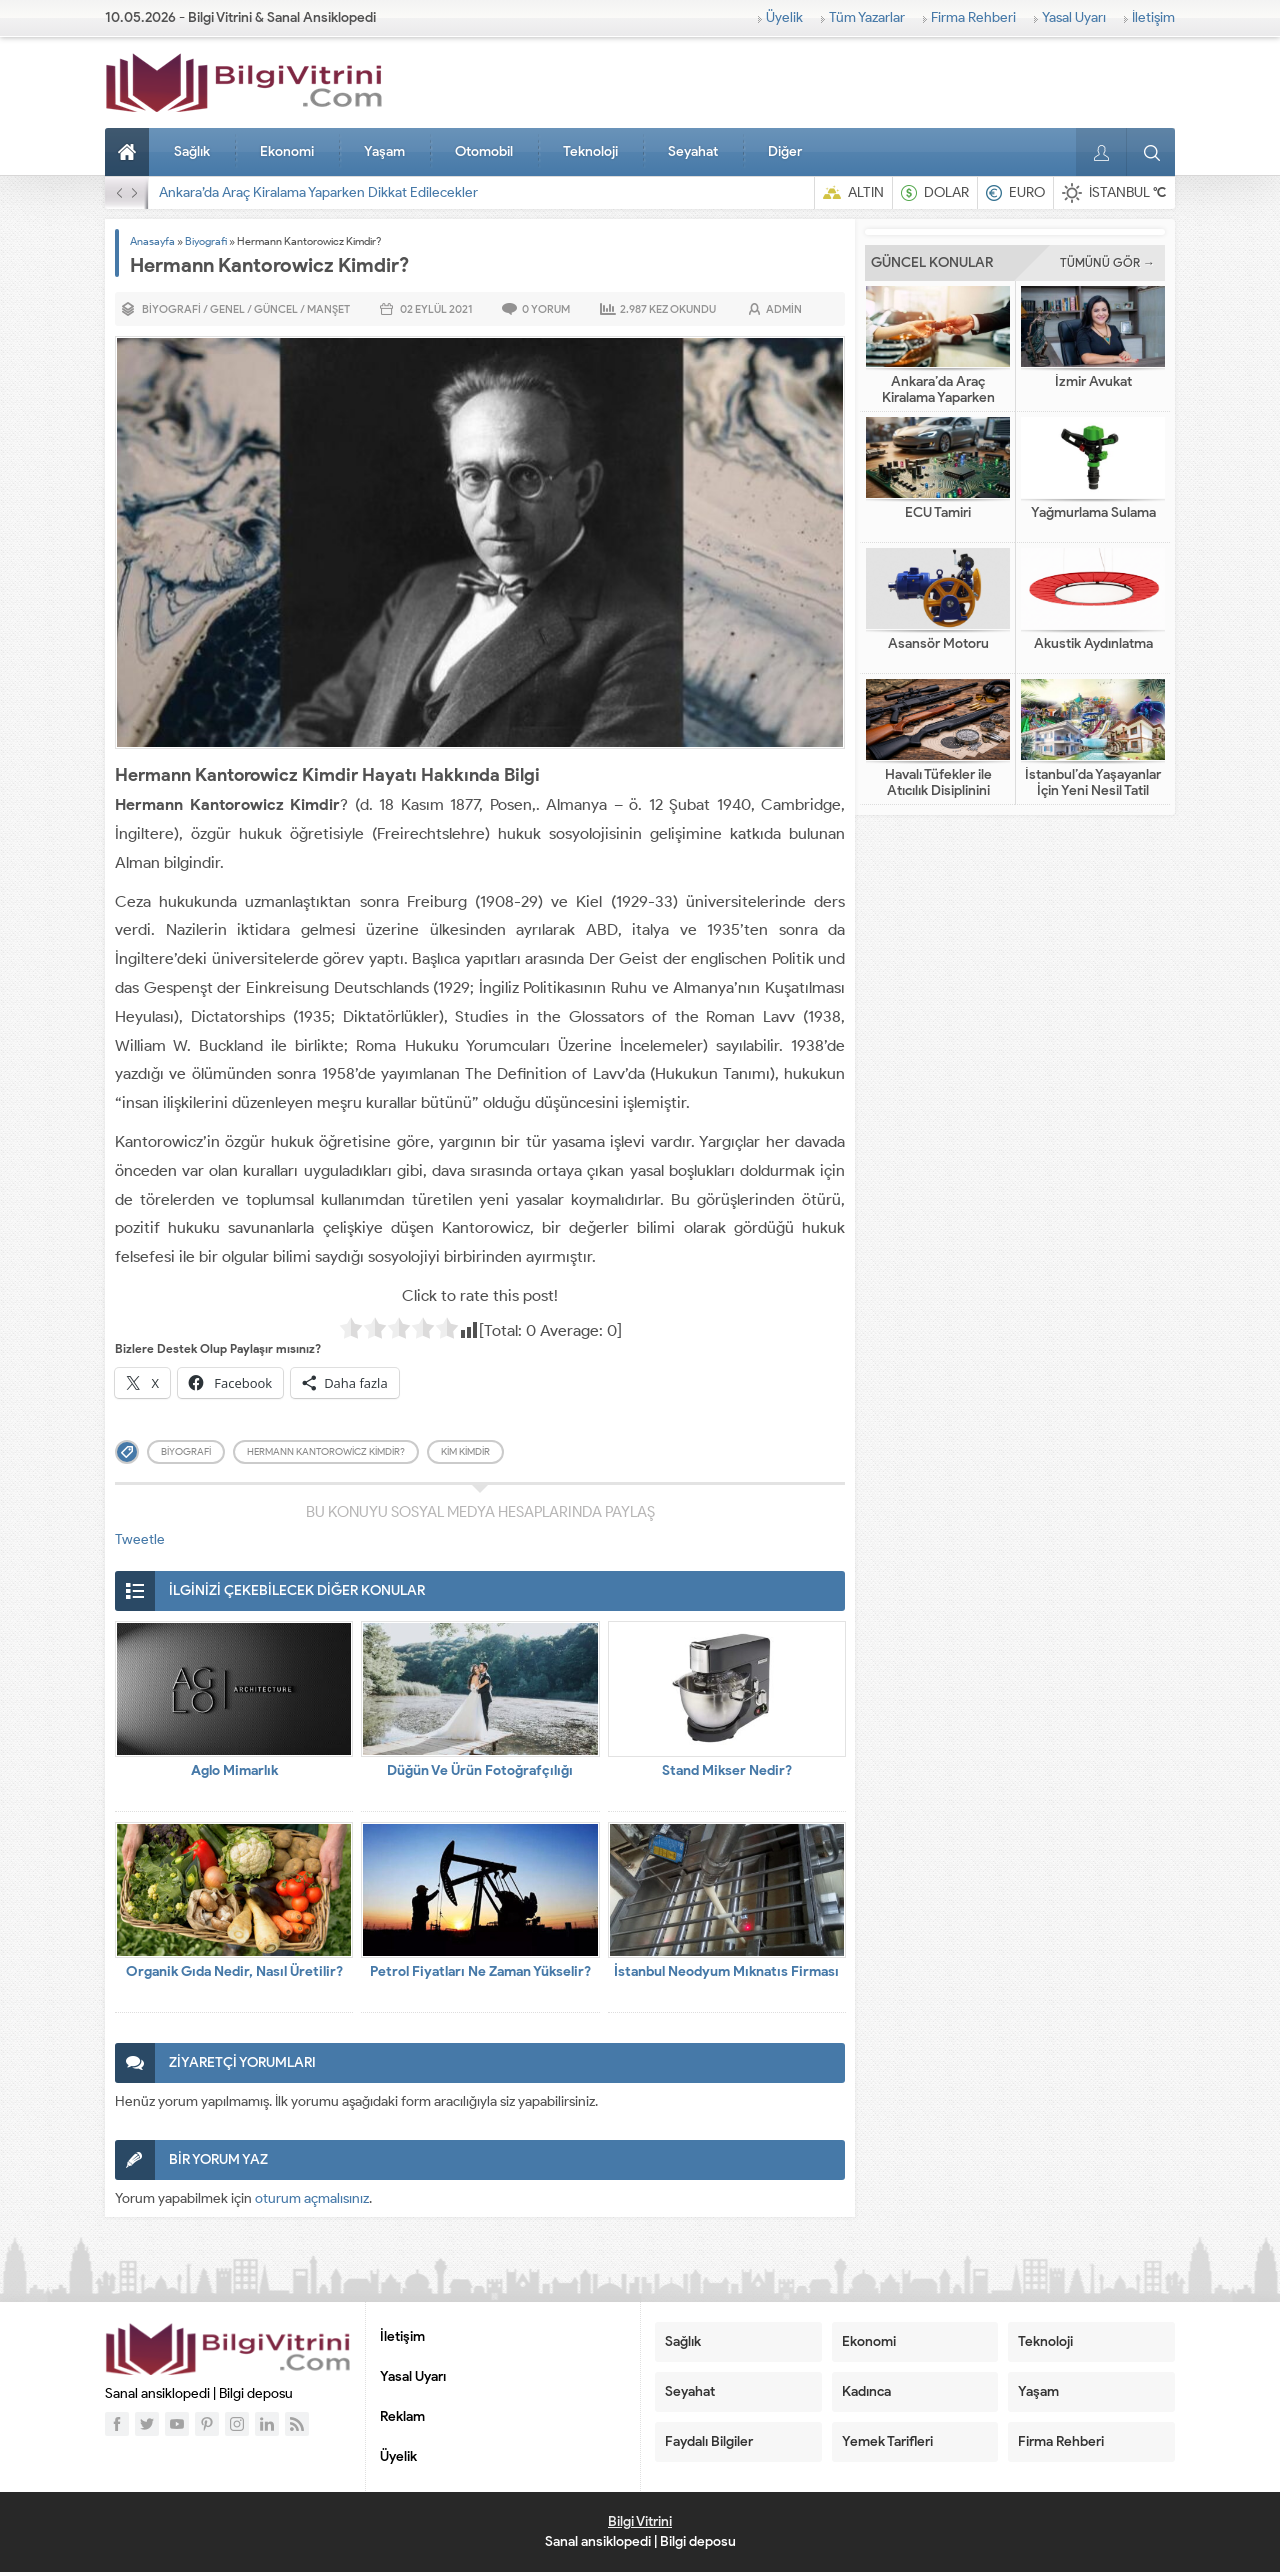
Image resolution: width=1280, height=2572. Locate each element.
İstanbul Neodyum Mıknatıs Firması (726, 1971)
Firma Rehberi (973, 17)
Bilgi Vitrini (640, 2521)
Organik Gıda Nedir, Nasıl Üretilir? (234, 1971)
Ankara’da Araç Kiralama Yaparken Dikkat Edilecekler (318, 192)
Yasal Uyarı (1074, 17)
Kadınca (866, 2391)
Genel (227, 309)
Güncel (276, 309)
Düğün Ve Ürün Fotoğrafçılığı (480, 1770)
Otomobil (484, 151)
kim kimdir (465, 1451)
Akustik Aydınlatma (1093, 644)
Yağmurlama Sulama (1093, 513)
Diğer (785, 151)
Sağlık (192, 151)
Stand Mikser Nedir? (727, 1770)
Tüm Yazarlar (867, 17)
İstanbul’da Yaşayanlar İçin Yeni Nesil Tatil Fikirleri (1093, 791)
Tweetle (140, 1539)
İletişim (1153, 17)
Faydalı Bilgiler (709, 2441)
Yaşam (384, 151)
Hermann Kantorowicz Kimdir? (326, 1451)
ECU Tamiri (938, 513)
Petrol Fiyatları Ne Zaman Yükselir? (480, 1971)
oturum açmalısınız (312, 2198)
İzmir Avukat (1093, 382)
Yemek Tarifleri (887, 2441)
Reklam (402, 2416)
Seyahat (693, 151)
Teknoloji (590, 151)
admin (784, 309)
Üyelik (784, 17)
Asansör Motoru (938, 644)
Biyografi (206, 241)
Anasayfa (130, 152)
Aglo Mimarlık (234, 1770)
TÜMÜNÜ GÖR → (1107, 262)
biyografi (186, 1451)
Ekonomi (287, 151)
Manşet (328, 309)
